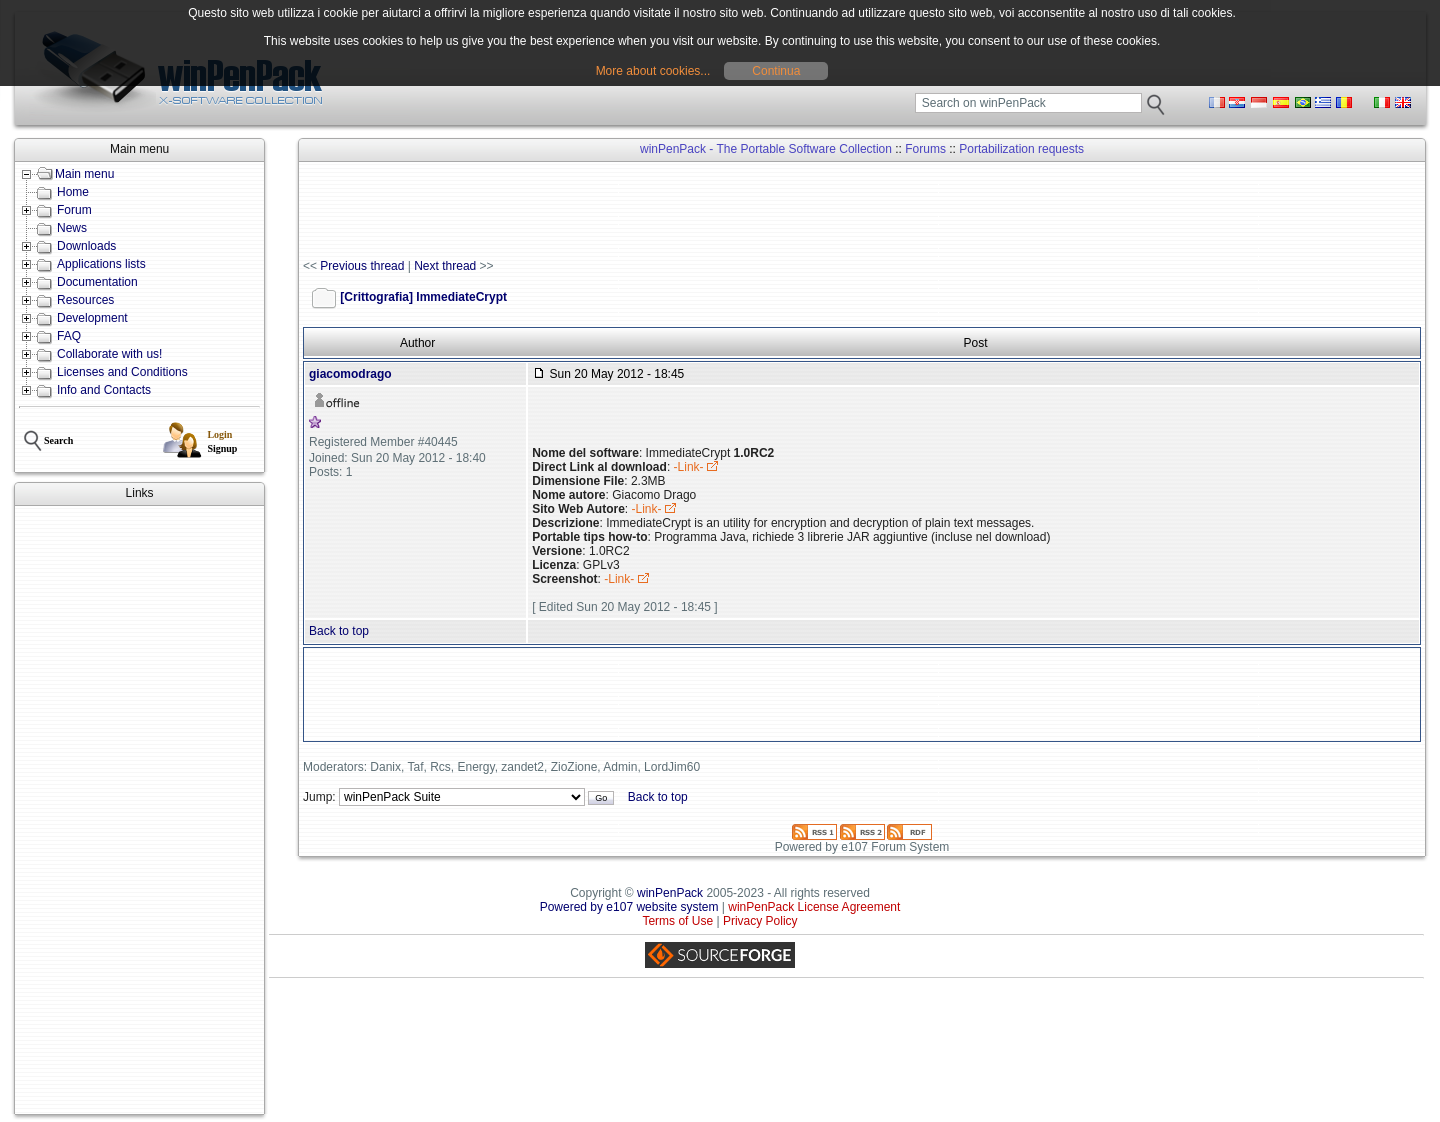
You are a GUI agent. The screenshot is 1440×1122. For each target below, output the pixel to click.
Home (73, 192)
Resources (85, 300)
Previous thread (362, 266)
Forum (74, 210)
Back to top (339, 631)
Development (92, 318)
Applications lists (101, 264)
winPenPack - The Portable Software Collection (766, 149)
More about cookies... (653, 71)
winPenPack (670, 893)
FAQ (69, 336)
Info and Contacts (104, 390)
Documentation (97, 282)
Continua (776, 71)
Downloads (86, 246)
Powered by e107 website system (629, 907)
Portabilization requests (1021, 149)
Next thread (445, 266)
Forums (925, 149)
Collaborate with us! (109, 354)
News (72, 228)
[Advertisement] (139, 810)
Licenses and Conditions (122, 372)
